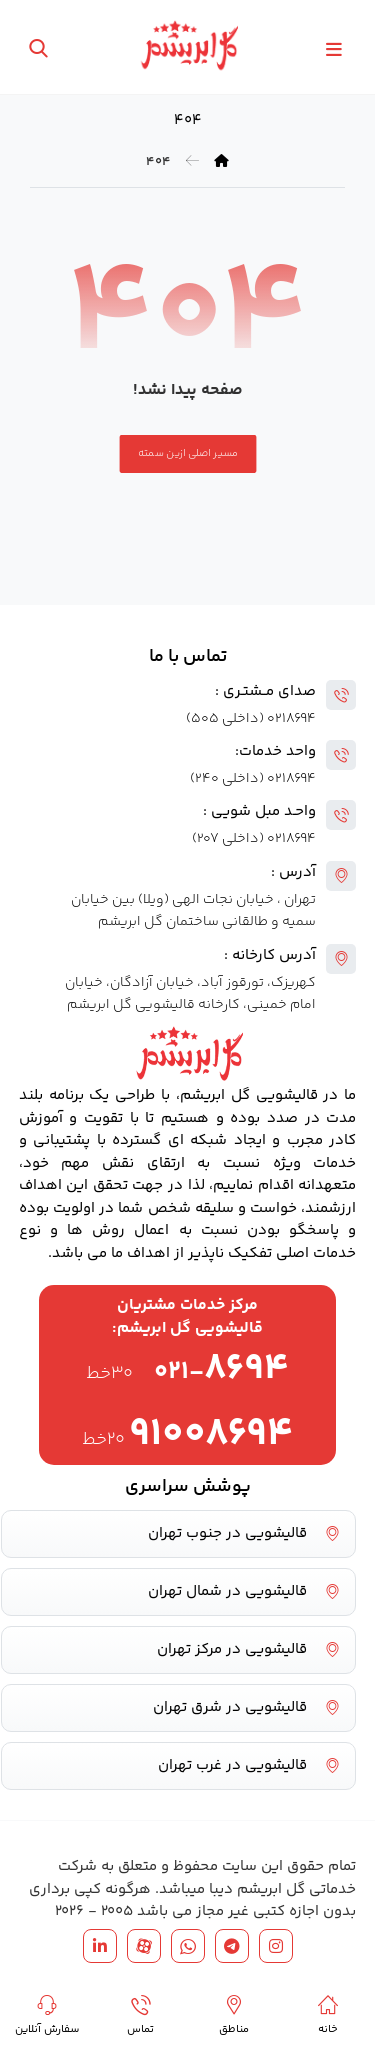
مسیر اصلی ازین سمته (187, 453)
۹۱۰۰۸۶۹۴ (211, 1435)
